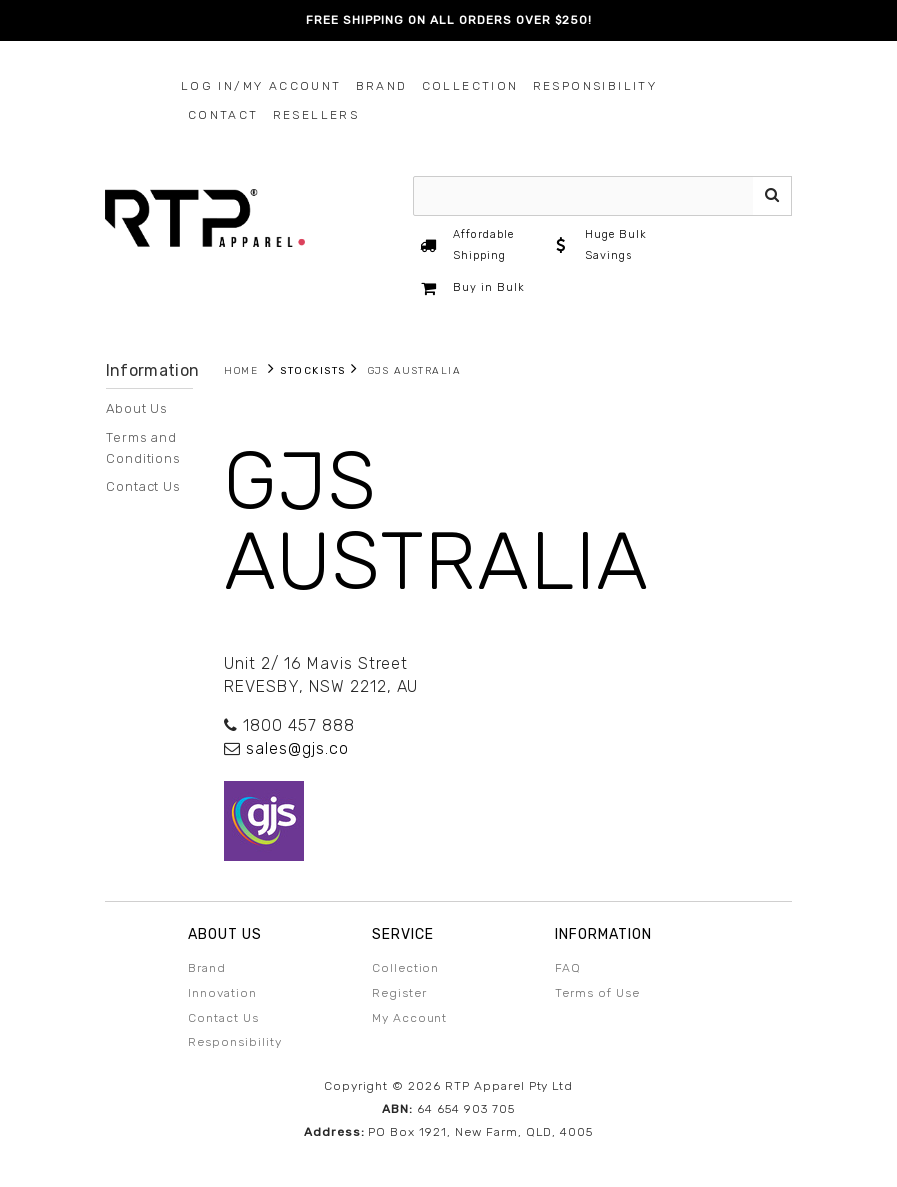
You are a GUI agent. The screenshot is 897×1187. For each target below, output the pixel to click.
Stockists (313, 371)
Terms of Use (597, 993)
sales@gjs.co (297, 748)
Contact (223, 115)
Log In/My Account (261, 86)
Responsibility (595, 86)
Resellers (316, 115)
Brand (382, 86)
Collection (470, 86)
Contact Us (144, 486)
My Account (410, 1018)
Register (399, 993)
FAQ (568, 968)
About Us (137, 408)
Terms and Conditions (144, 448)
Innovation (222, 993)
